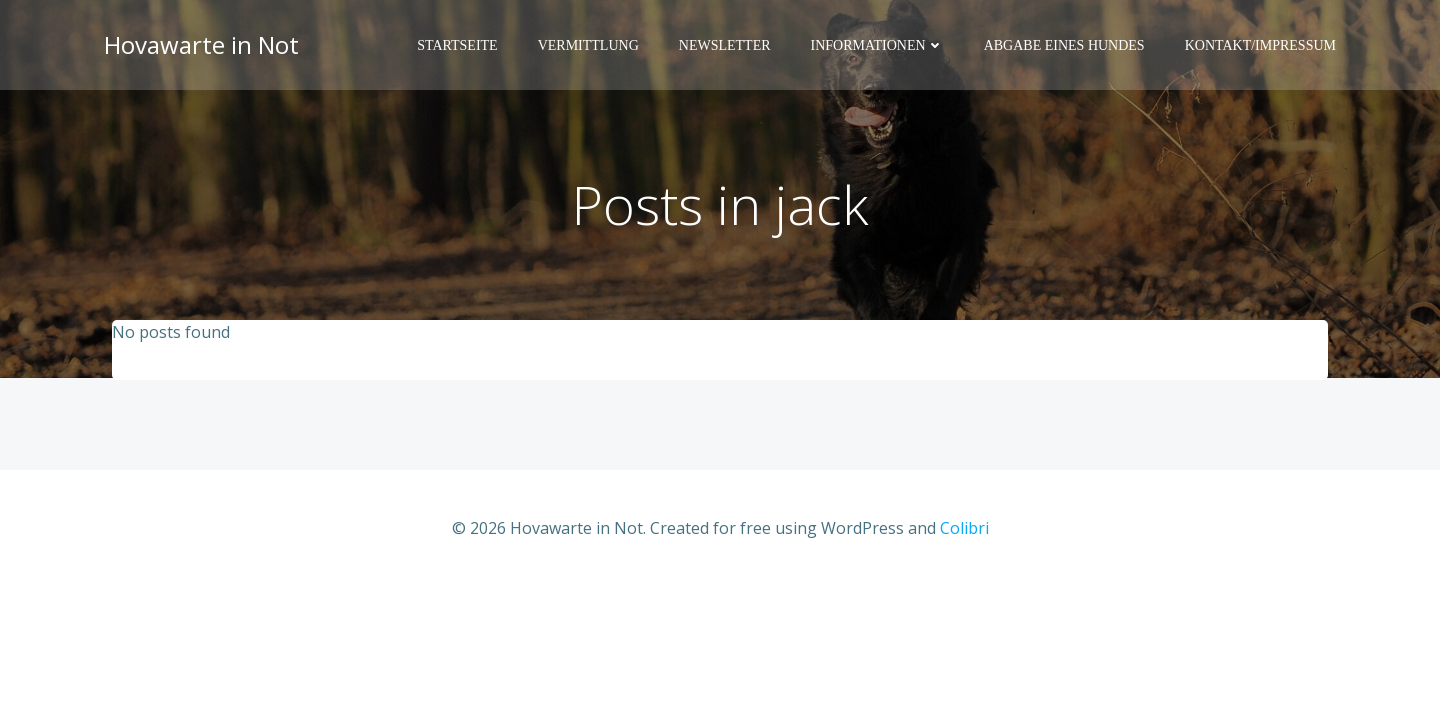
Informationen (877, 45)
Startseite (457, 45)
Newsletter (725, 45)
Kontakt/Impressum (1260, 45)
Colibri (964, 528)
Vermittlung (588, 45)
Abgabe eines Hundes (1064, 45)
